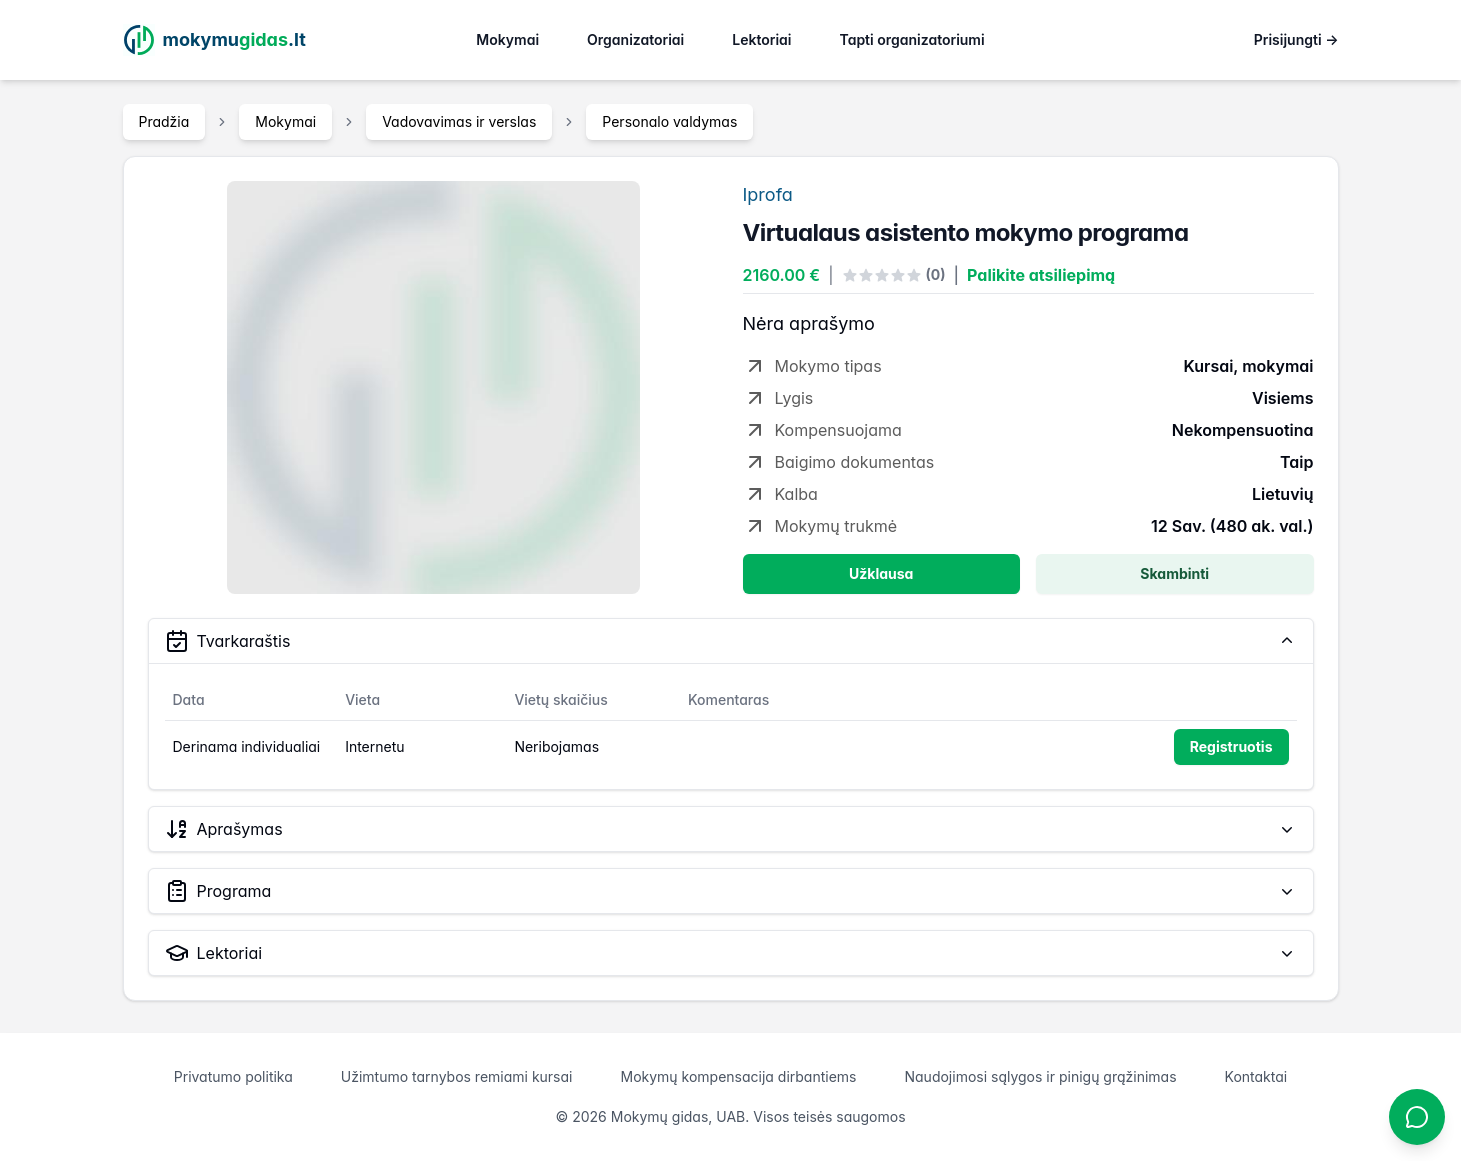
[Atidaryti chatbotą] (1417, 1117)
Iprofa (768, 194)
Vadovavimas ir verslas (459, 121)
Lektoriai (761, 39)
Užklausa (881, 573)
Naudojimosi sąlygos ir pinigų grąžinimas (1041, 1076)
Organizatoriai (635, 39)
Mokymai (507, 39)
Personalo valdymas (669, 121)
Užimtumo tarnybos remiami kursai (457, 1076)
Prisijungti (1296, 39)
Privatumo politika (233, 1076)
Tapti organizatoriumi (912, 39)
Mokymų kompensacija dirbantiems (738, 1076)
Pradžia (164, 121)
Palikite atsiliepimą (1041, 275)
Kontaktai (1256, 1076)
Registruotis (1231, 746)
